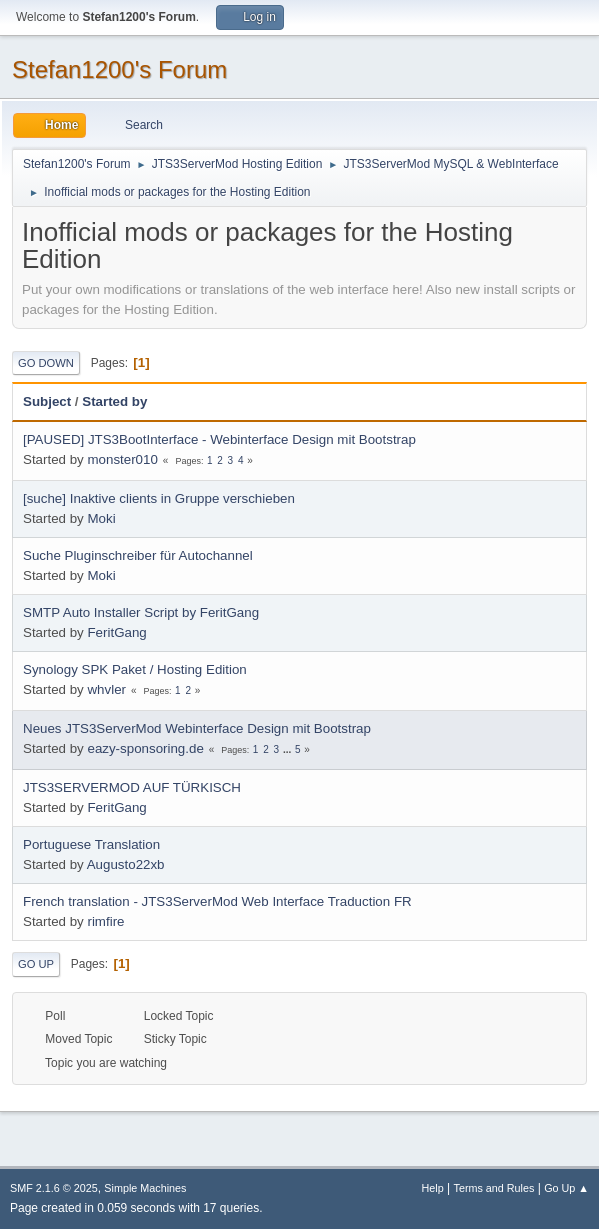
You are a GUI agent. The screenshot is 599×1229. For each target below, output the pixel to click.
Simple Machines (145, 1188)
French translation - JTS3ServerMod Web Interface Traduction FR (217, 901)
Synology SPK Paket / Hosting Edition (135, 669)
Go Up (36, 964)
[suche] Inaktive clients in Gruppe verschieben (159, 498)
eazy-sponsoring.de (145, 748)
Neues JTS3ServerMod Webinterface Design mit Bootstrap (197, 728)
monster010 (122, 459)
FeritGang (116, 632)
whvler (106, 689)
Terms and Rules (494, 1188)
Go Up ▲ (566, 1188)
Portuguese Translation (91, 844)
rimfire (105, 921)
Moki (101, 518)
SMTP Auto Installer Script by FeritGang (141, 612)
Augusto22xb (126, 864)
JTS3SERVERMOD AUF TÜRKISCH (132, 787)
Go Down (46, 363)
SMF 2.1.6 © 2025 (54, 1188)
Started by (114, 401)
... (288, 749)
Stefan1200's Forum (119, 69)
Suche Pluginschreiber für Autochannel (138, 555)
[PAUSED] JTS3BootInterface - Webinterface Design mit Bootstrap (219, 439)
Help (433, 1188)
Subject (47, 401)
